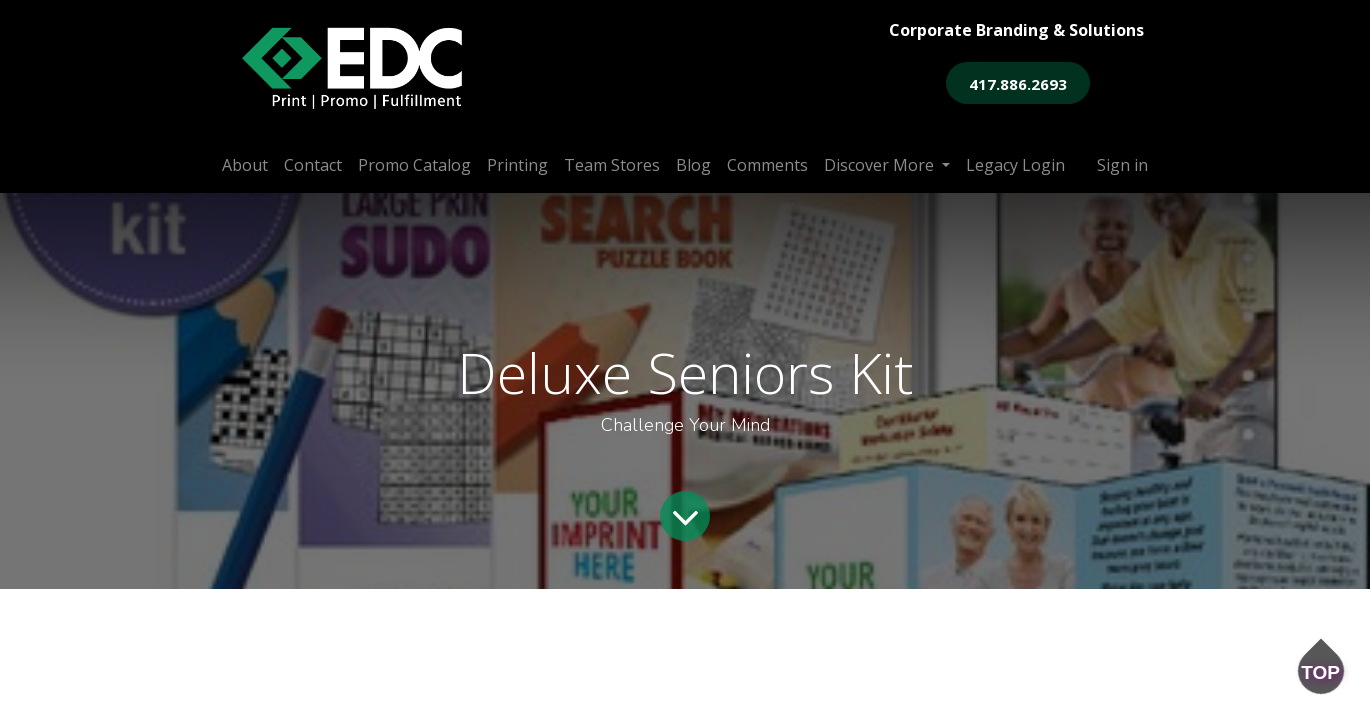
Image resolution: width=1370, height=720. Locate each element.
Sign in (1122, 165)
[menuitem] (245, 165)
